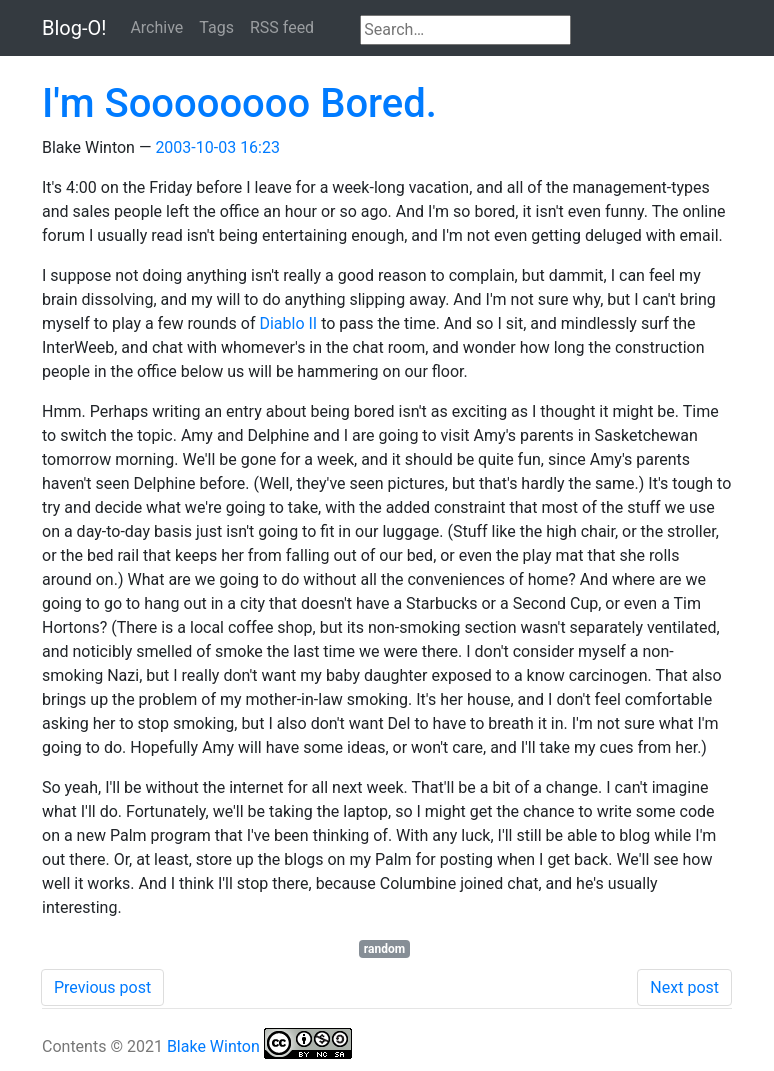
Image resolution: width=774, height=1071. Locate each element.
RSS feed (282, 27)
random (384, 949)
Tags (216, 27)
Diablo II (288, 323)
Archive (156, 27)
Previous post (102, 987)
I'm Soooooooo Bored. (239, 103)
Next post (684, 987)
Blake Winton (213, 1046)
